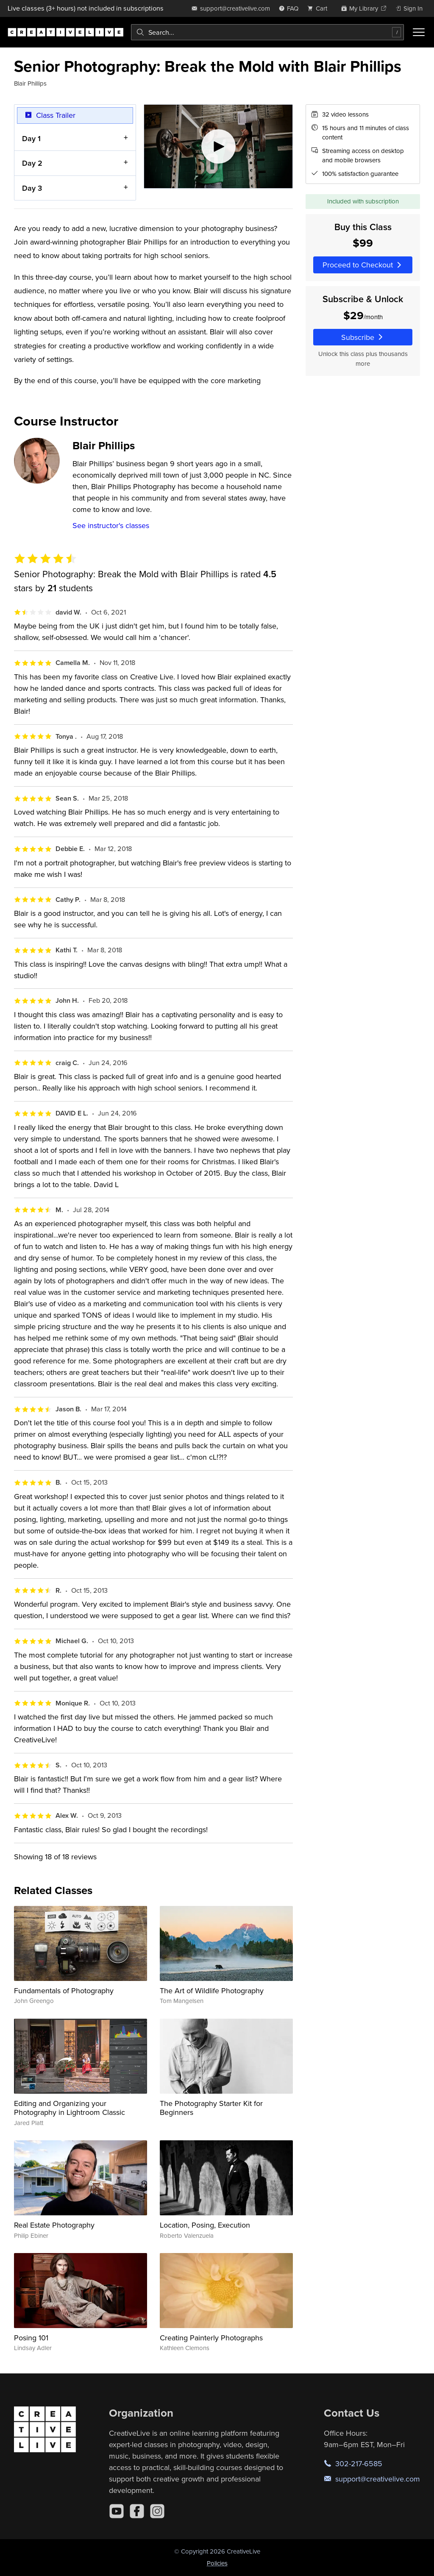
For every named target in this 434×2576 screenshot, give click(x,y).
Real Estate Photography (54, 2225)
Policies (217, 2563)
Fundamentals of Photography (64, 1990)
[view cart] (319, 8)
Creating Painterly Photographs (211, 2337)
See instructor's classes (110, 525)
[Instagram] (157, 2511)
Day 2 (32, 163)
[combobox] (267, 32)
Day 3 (32, 188)
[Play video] (218, 146)
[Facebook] (137, 2511)
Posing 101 (31, 2337)
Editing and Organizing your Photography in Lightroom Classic (69, 2108)
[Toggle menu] (418, 32)
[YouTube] (116, 2511)
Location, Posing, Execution (205, 2225)
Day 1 (31, 138)
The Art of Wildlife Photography (212, 1990)
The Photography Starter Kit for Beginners (211, 2108)
